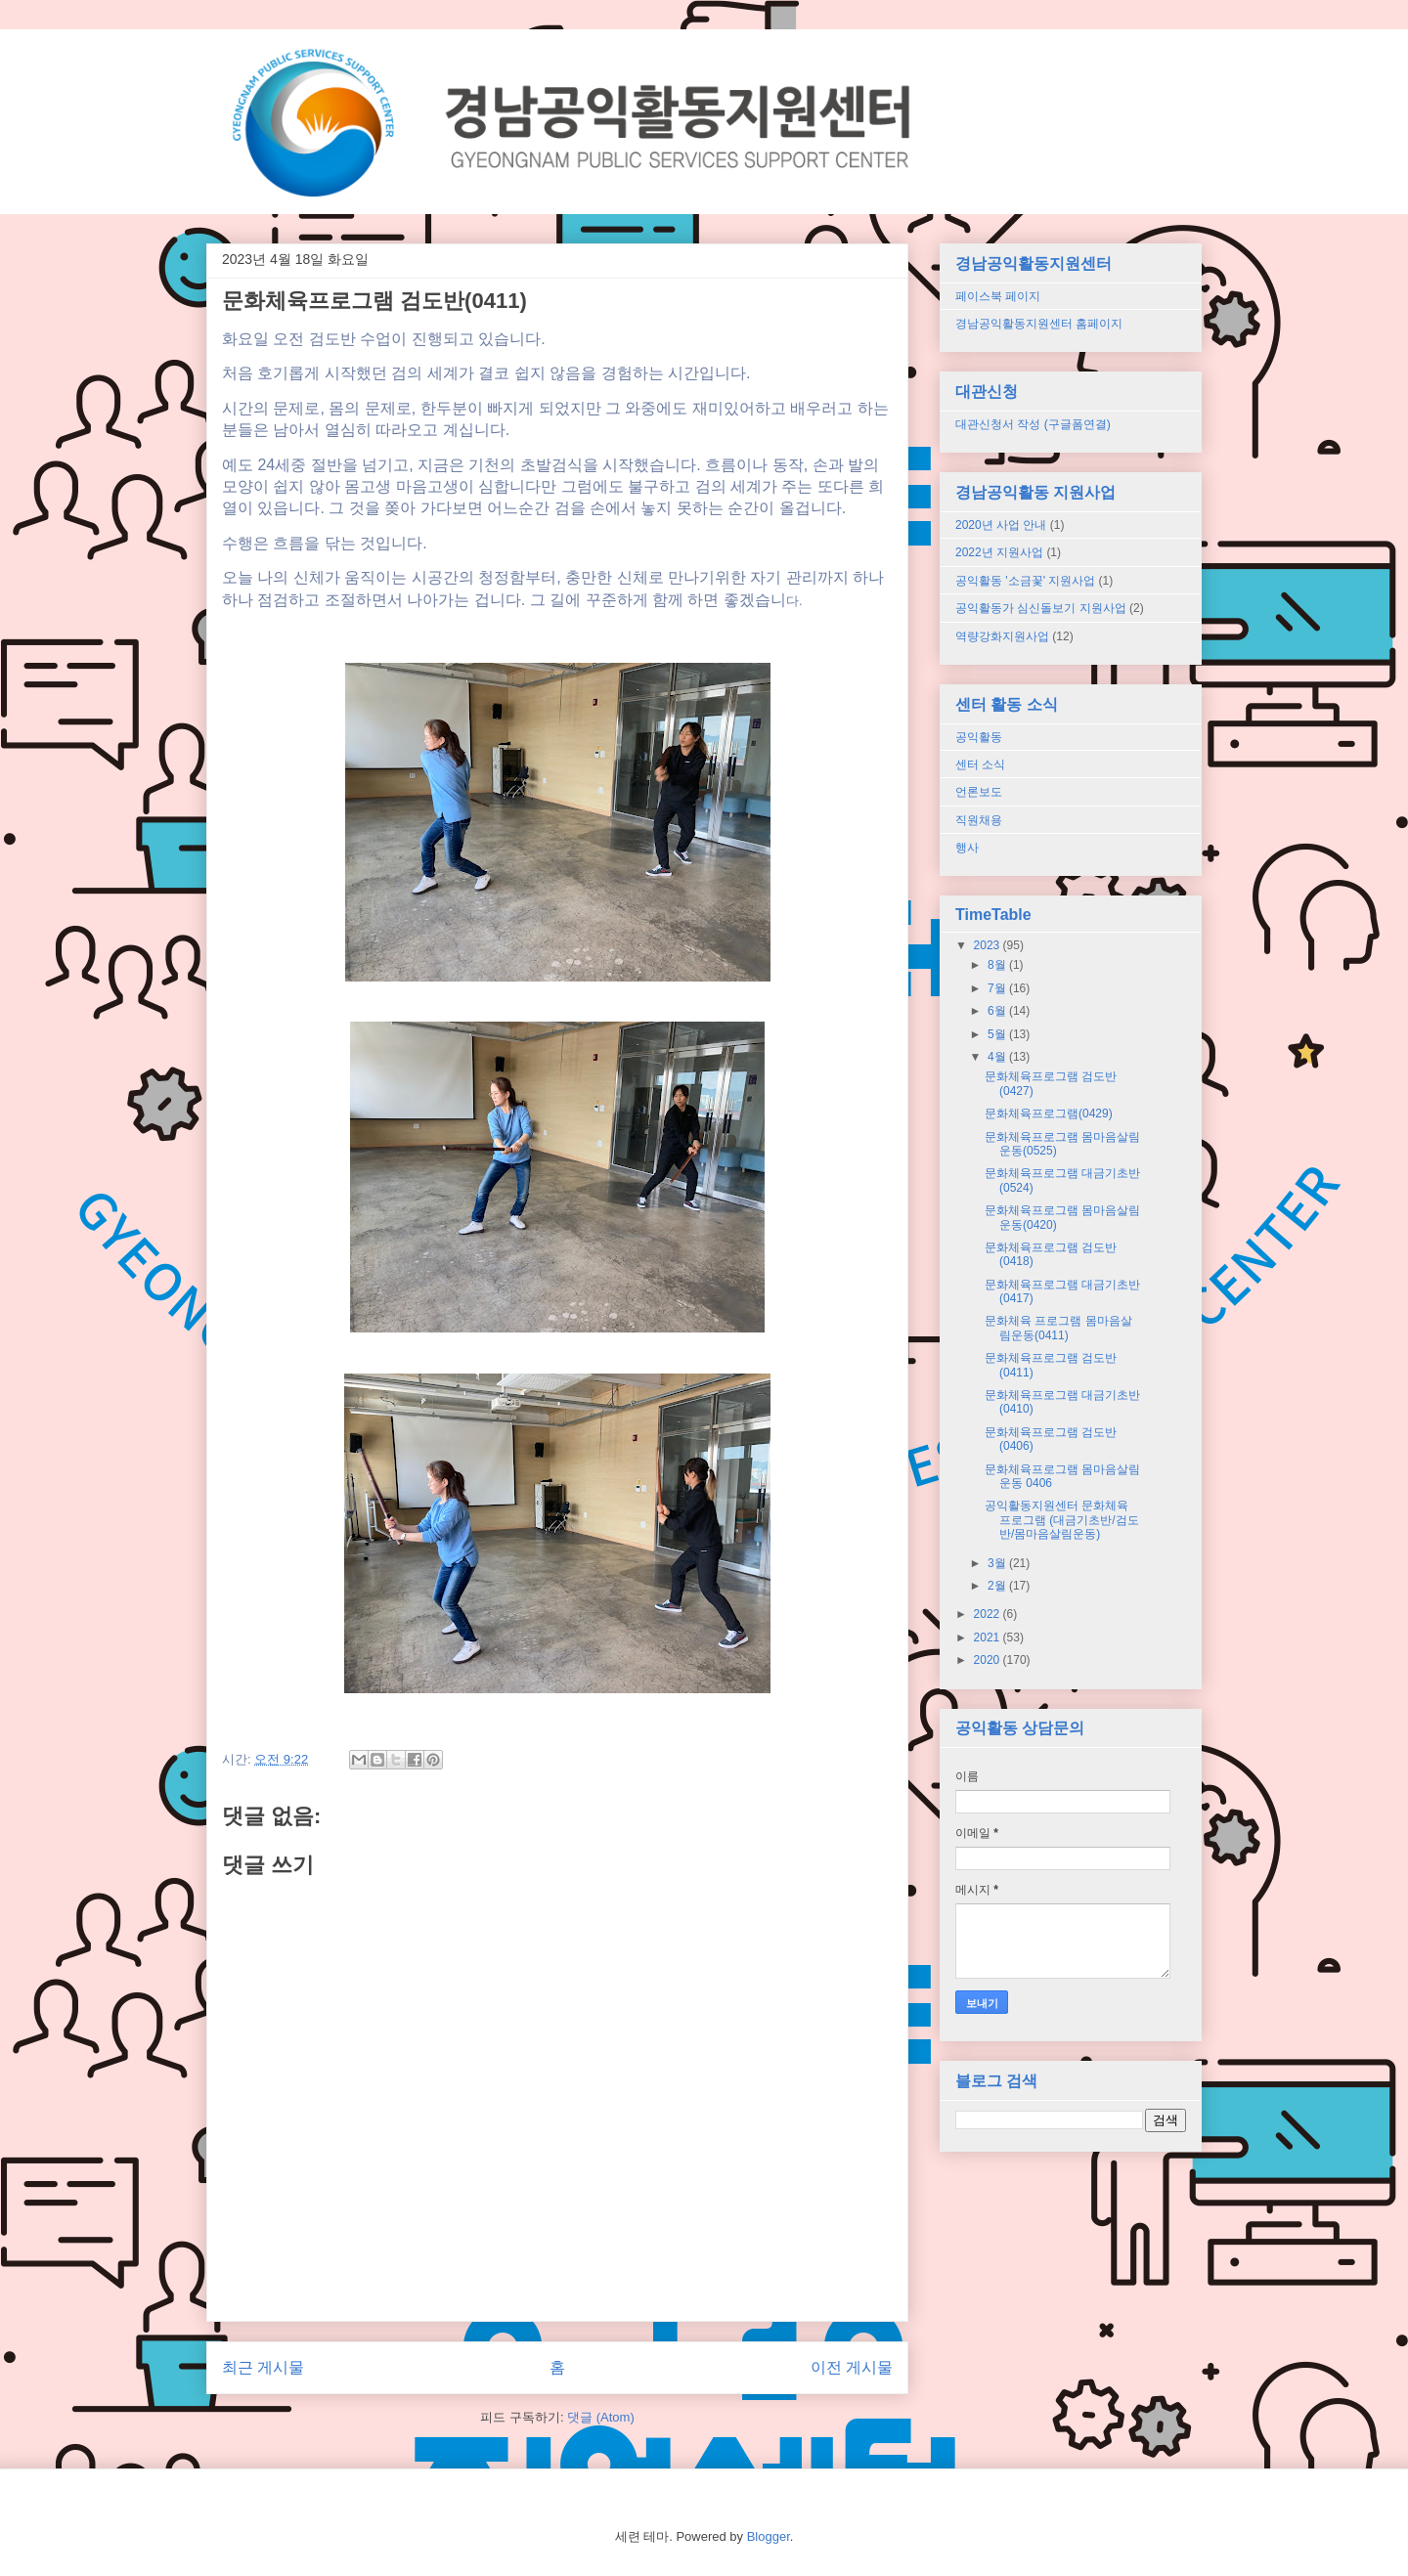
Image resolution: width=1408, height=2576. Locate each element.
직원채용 (978, 820)
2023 (988, 945)
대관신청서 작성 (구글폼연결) (1033, 424)
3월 (998, 1563)
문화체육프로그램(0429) (1049, 1113)
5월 (998, 1034)
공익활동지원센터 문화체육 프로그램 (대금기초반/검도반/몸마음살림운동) (1062, 1520)
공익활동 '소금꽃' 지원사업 (1025, 581)
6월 (998, 1011)
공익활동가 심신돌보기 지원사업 (1040, 608)
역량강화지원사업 (1002, 636)
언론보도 (978, 792)
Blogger (768, 2536)
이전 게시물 (852, 2367)
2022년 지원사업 (999, 552)
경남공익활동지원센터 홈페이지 (1038, 323)
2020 (988, 1660)
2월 (998, 1586)
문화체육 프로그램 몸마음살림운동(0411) (1058, 1327)
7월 (998, 988)
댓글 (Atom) (601, 2417)
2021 (988, 1637)
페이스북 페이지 (997, 296)
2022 (988, 1614)
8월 (998, 965)
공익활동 (978, 737)
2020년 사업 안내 (1000, 525)
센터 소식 (980, 764)
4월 (998, 1057)
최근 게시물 (263, 2367)
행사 (967, 847)
